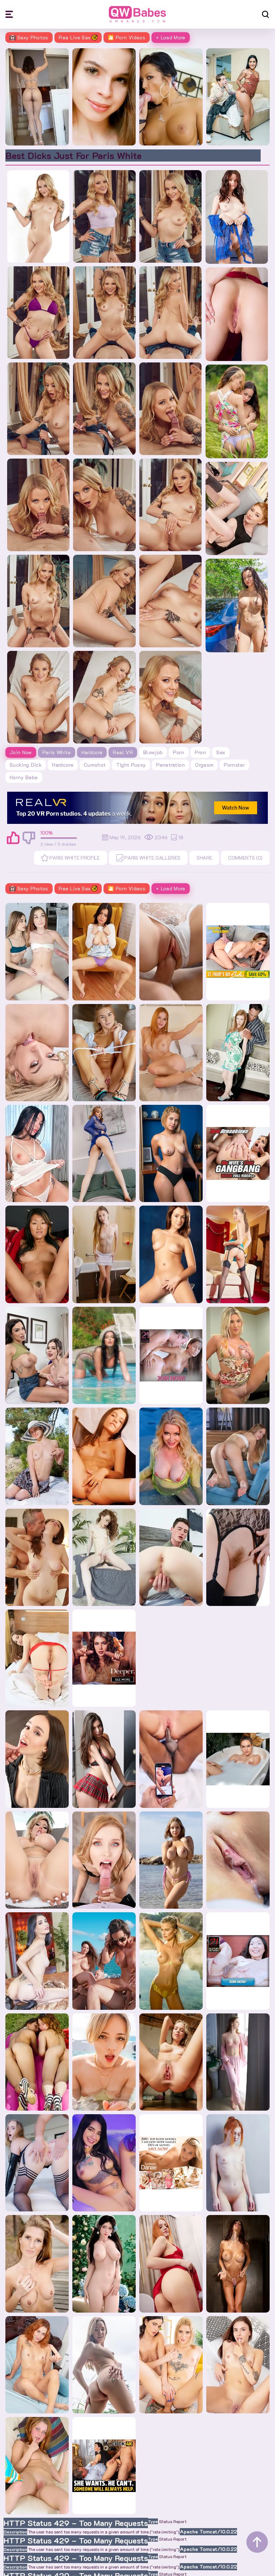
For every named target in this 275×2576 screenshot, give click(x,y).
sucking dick (26, 764)
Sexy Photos (29, 37)
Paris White (56, 752)
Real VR (122, 752)
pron (200, 752)
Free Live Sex (78, 37)
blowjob (153, 752)
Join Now (21, 752)
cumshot (95, 764)
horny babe (24, 777)
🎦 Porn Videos (126, 37)
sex (220, 752)
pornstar (234, 764)
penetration (170, 764)
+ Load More (170, 37)
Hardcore (92, 752)
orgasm (204, 764)
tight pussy (131, 764)
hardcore (62, 764)
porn (178, 752)
